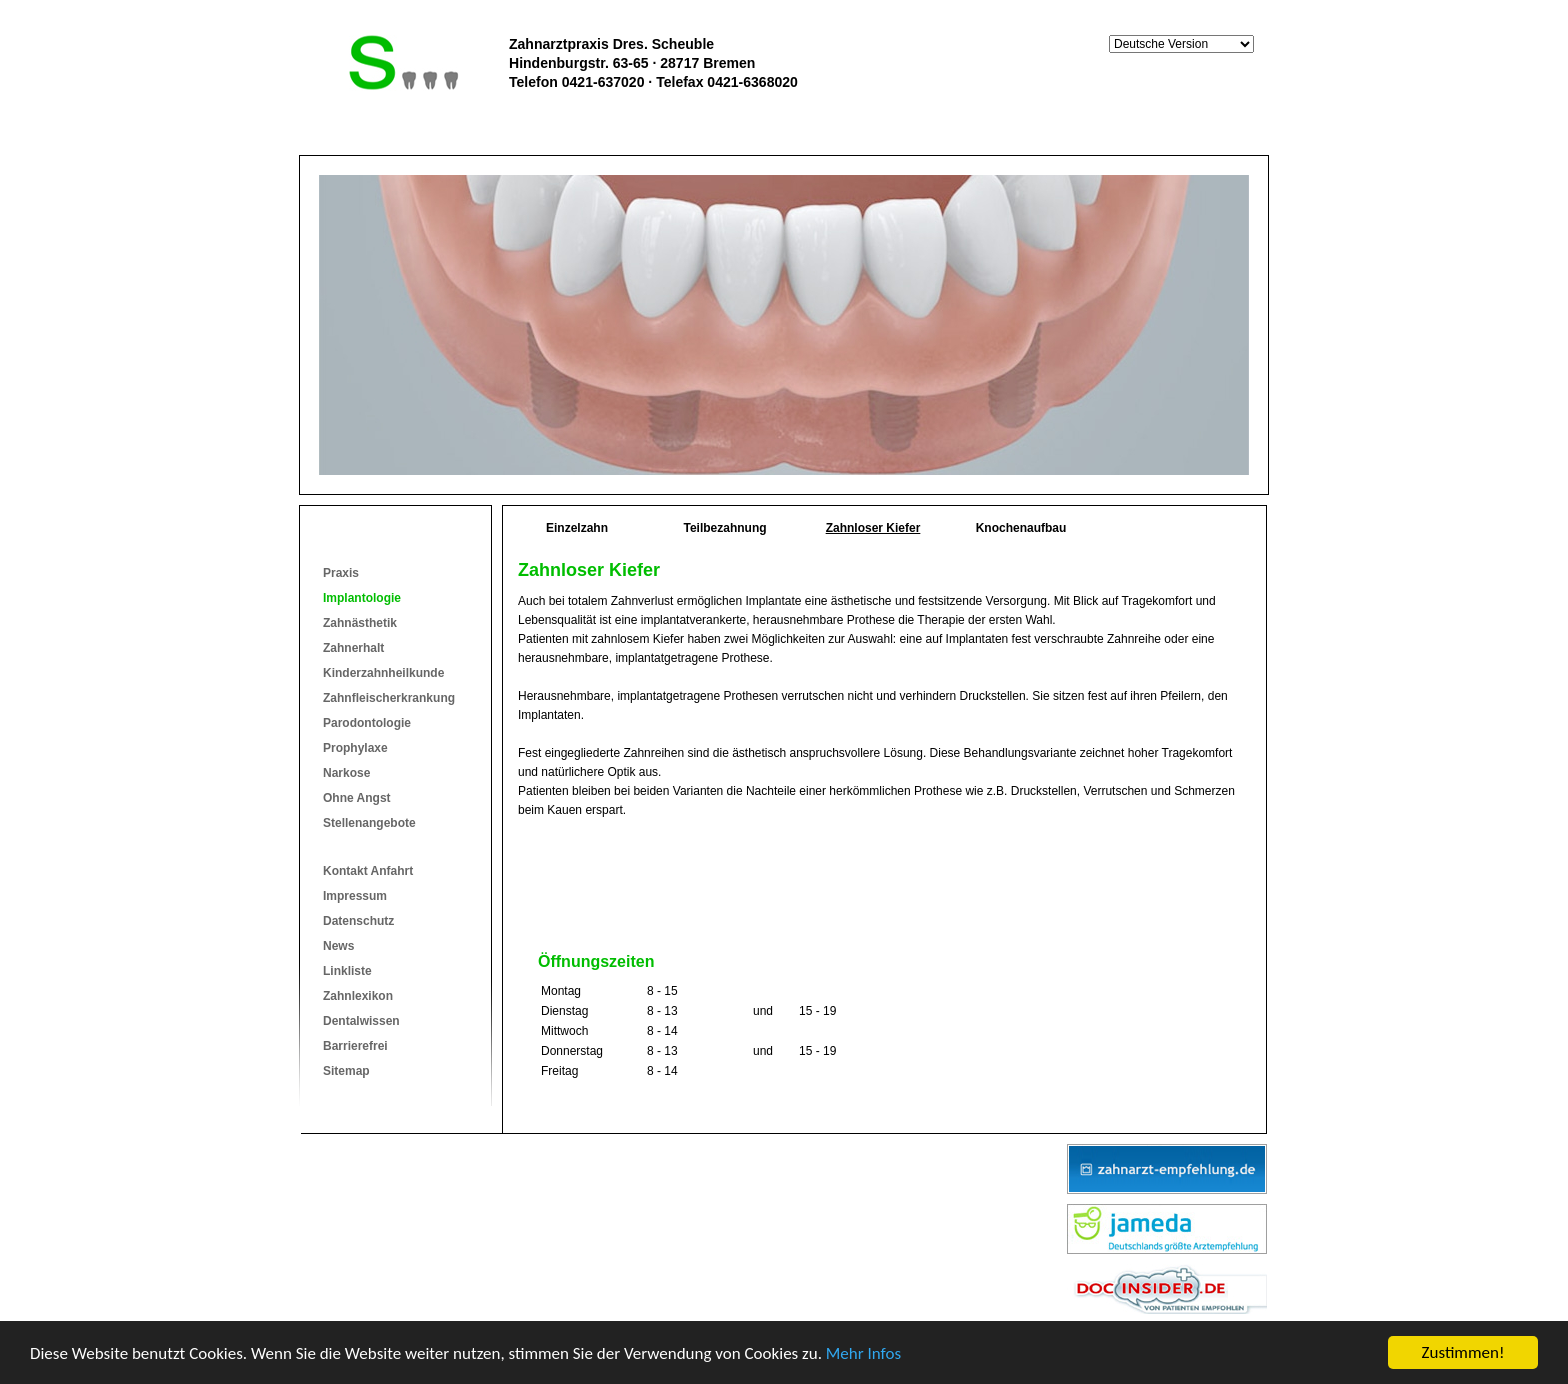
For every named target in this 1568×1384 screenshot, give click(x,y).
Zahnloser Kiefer (873, 528)
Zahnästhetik (360, 623)
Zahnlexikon (358, 996)
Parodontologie (367, 723)
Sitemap (346, 1071)
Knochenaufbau (1021, 528)
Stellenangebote (369, 823)
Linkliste (347, 971)
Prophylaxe (355, 748)
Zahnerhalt (353, 648)
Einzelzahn (577, 528)
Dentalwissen (361, 1021)
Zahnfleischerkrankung (389, 698)
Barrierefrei (355, 1046)
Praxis (341, 573)
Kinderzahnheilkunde (383, 673)
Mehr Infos (863, 1353)
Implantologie (362, 598)
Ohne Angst (357, 798)
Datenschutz (358, 921)
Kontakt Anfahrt (368, 871)
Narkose (346, 773)
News (338, 946)
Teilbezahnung (724, 528)
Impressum (355, 896)
